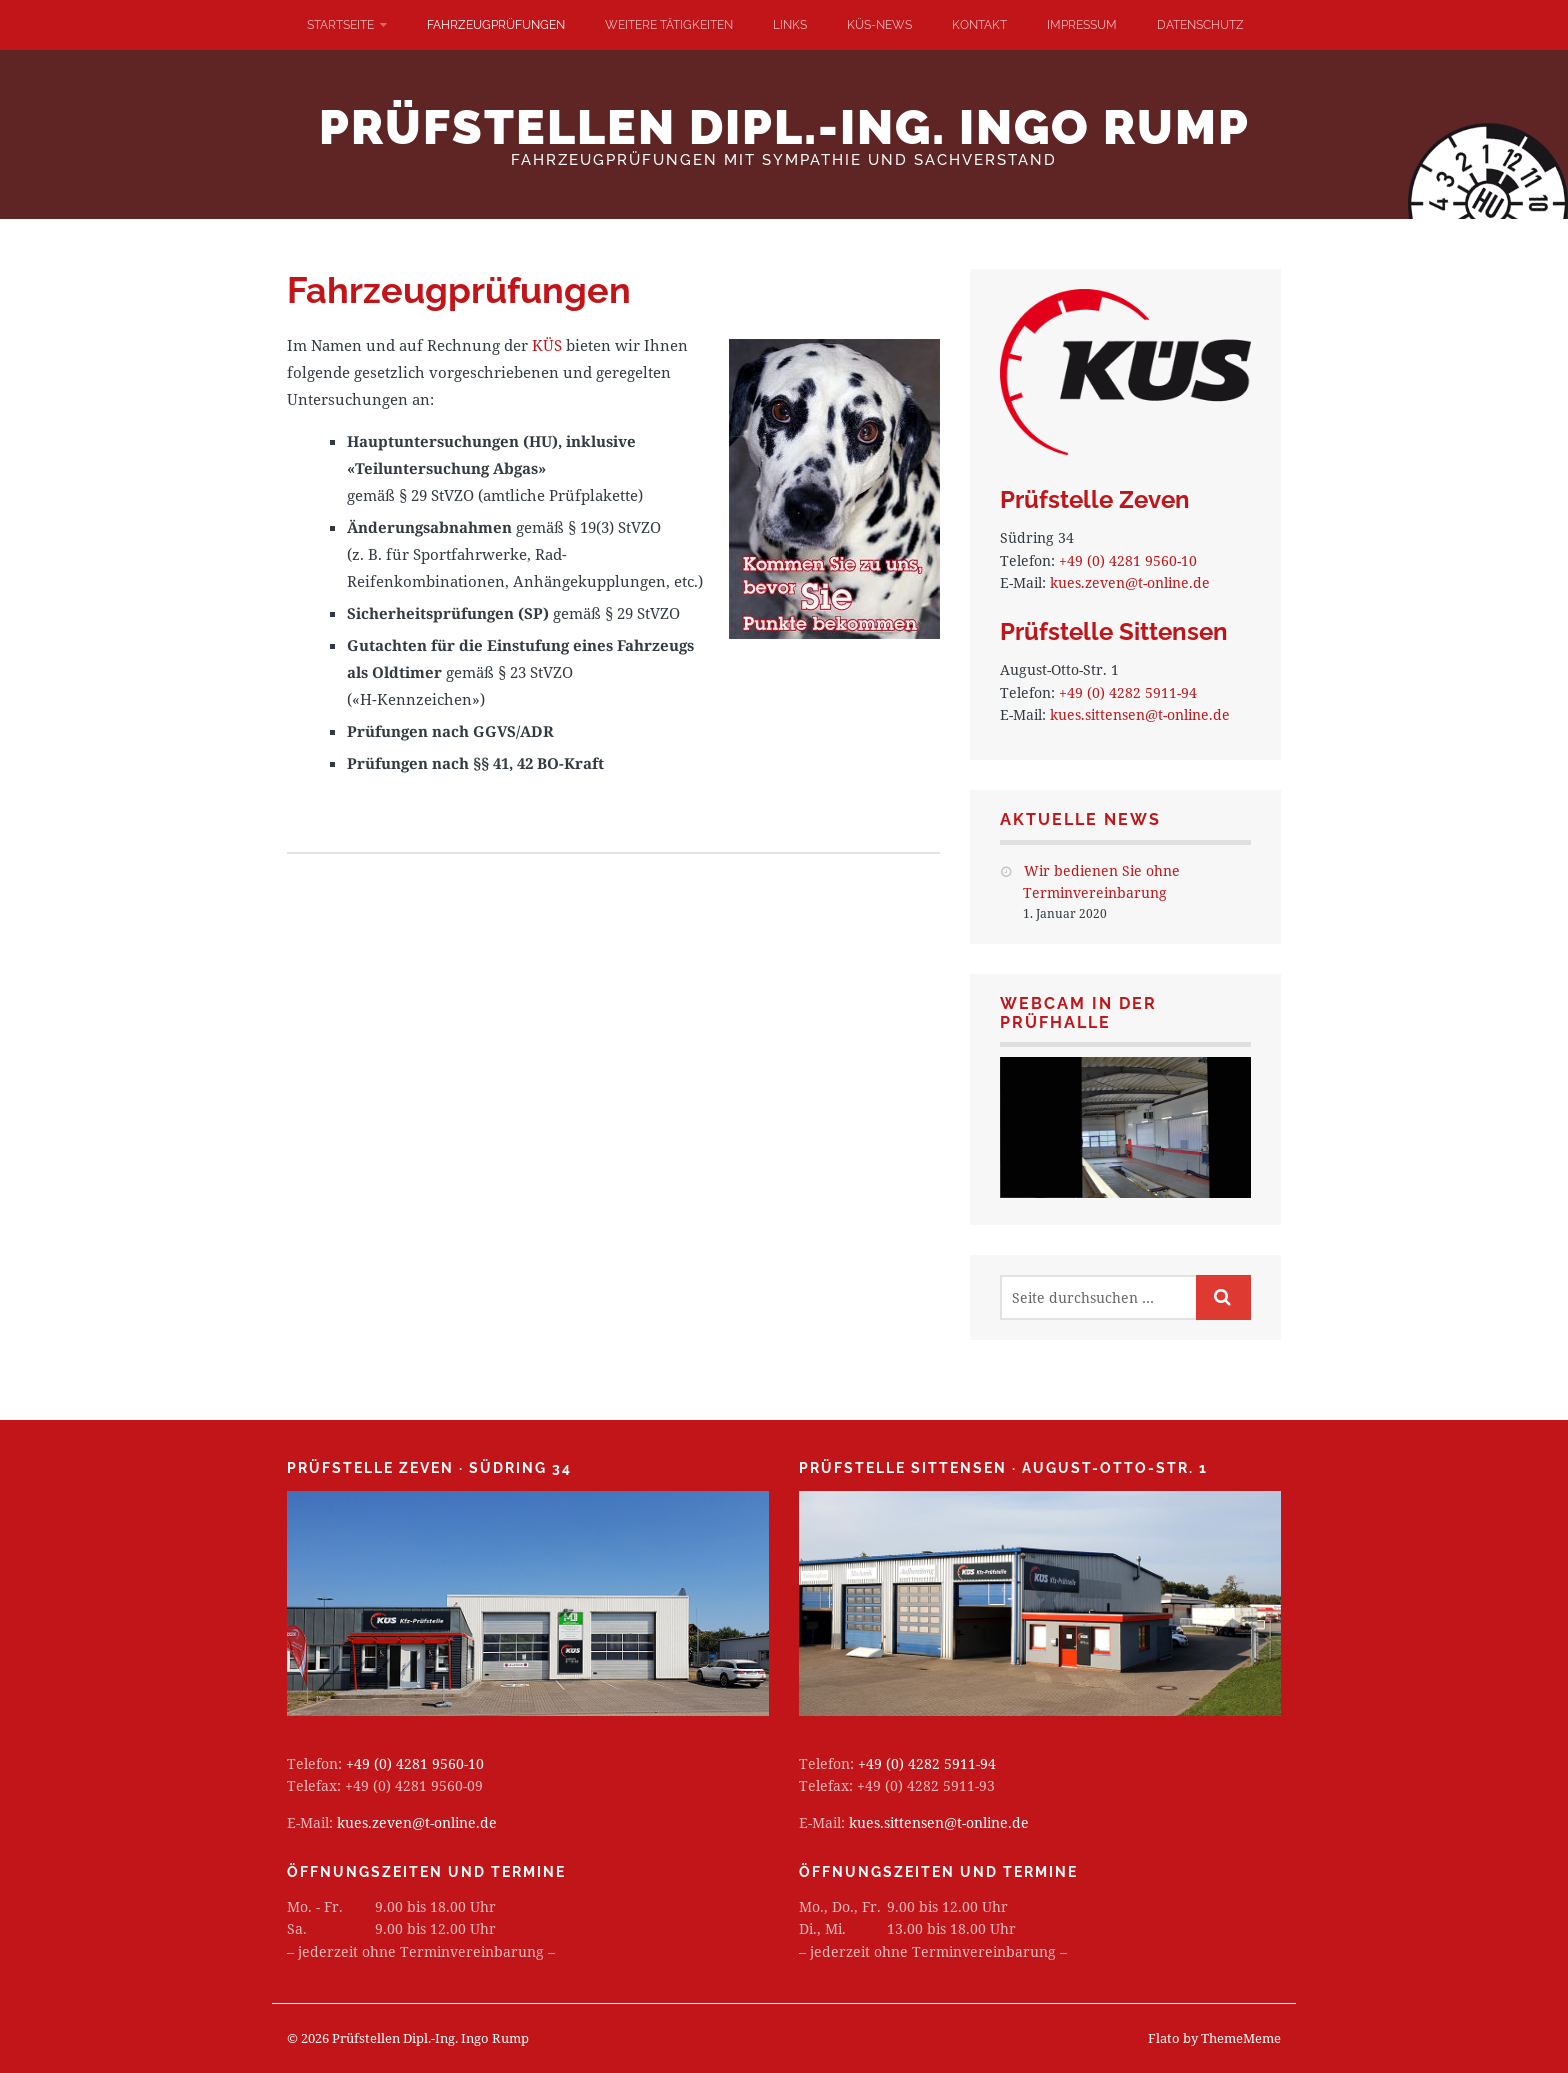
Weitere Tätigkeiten (669, 25)
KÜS (547, 345)
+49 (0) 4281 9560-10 (1128, 560)
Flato (1164, 2038)
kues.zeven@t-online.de (1130, 582)
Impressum (1082, 25)
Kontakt (979, 25)
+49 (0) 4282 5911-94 (1128, 692)
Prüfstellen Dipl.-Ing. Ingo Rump (784, 127)
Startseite (340, 25)
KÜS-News (879, 25)
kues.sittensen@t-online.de (1140, 714)
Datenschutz (1200, 25)
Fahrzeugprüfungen (496, 25)
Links (790, 25)
